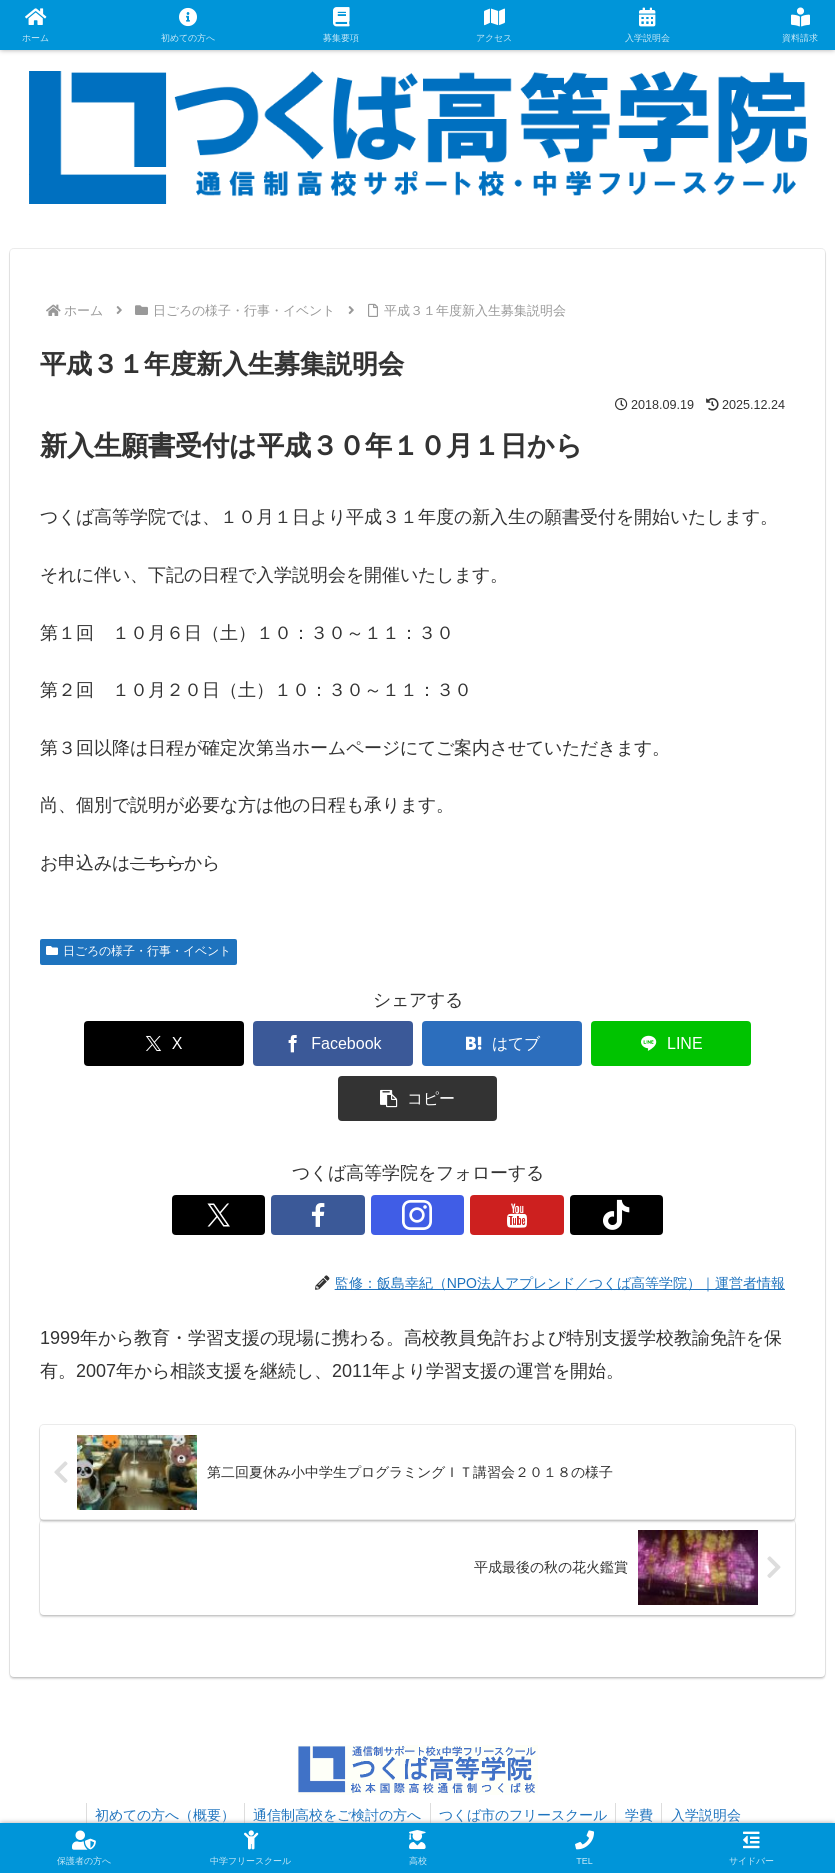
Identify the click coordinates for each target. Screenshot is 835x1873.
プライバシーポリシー (589, 1786)
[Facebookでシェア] (264, 1043)
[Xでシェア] (111, 1043)
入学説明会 (712, 1760)
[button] (723, 1043)
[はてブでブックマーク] (417, 1043)
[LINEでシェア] (570, 1043)
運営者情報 (463, 1786)
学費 (642, 1760)
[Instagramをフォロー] (418, 1160)
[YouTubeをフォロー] (464, 1160)
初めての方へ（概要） (159, 1760)
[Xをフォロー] (326, 1160)
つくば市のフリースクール (523, 1760)
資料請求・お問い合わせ (253, 1786)
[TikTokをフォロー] (510, 1160)
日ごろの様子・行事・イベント (138, 951)
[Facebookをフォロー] (372, 1160)
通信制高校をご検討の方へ (334, 1760)
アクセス (379, 1786)
